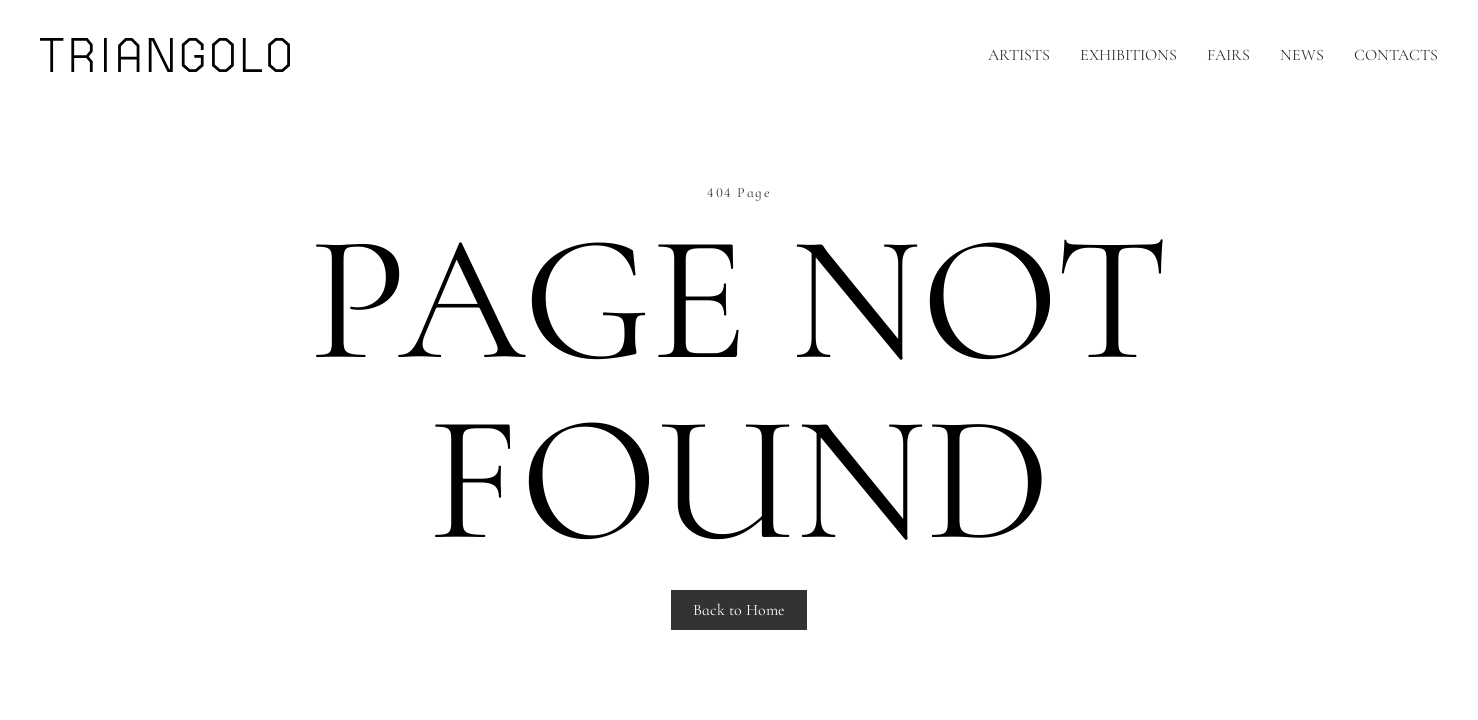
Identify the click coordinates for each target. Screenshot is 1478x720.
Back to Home (739, 610)
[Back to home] (165, 55)
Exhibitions (1128, 55)
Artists (1019, 55)
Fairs (1228, 55)
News (1302, 55)
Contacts (1396, 55)
